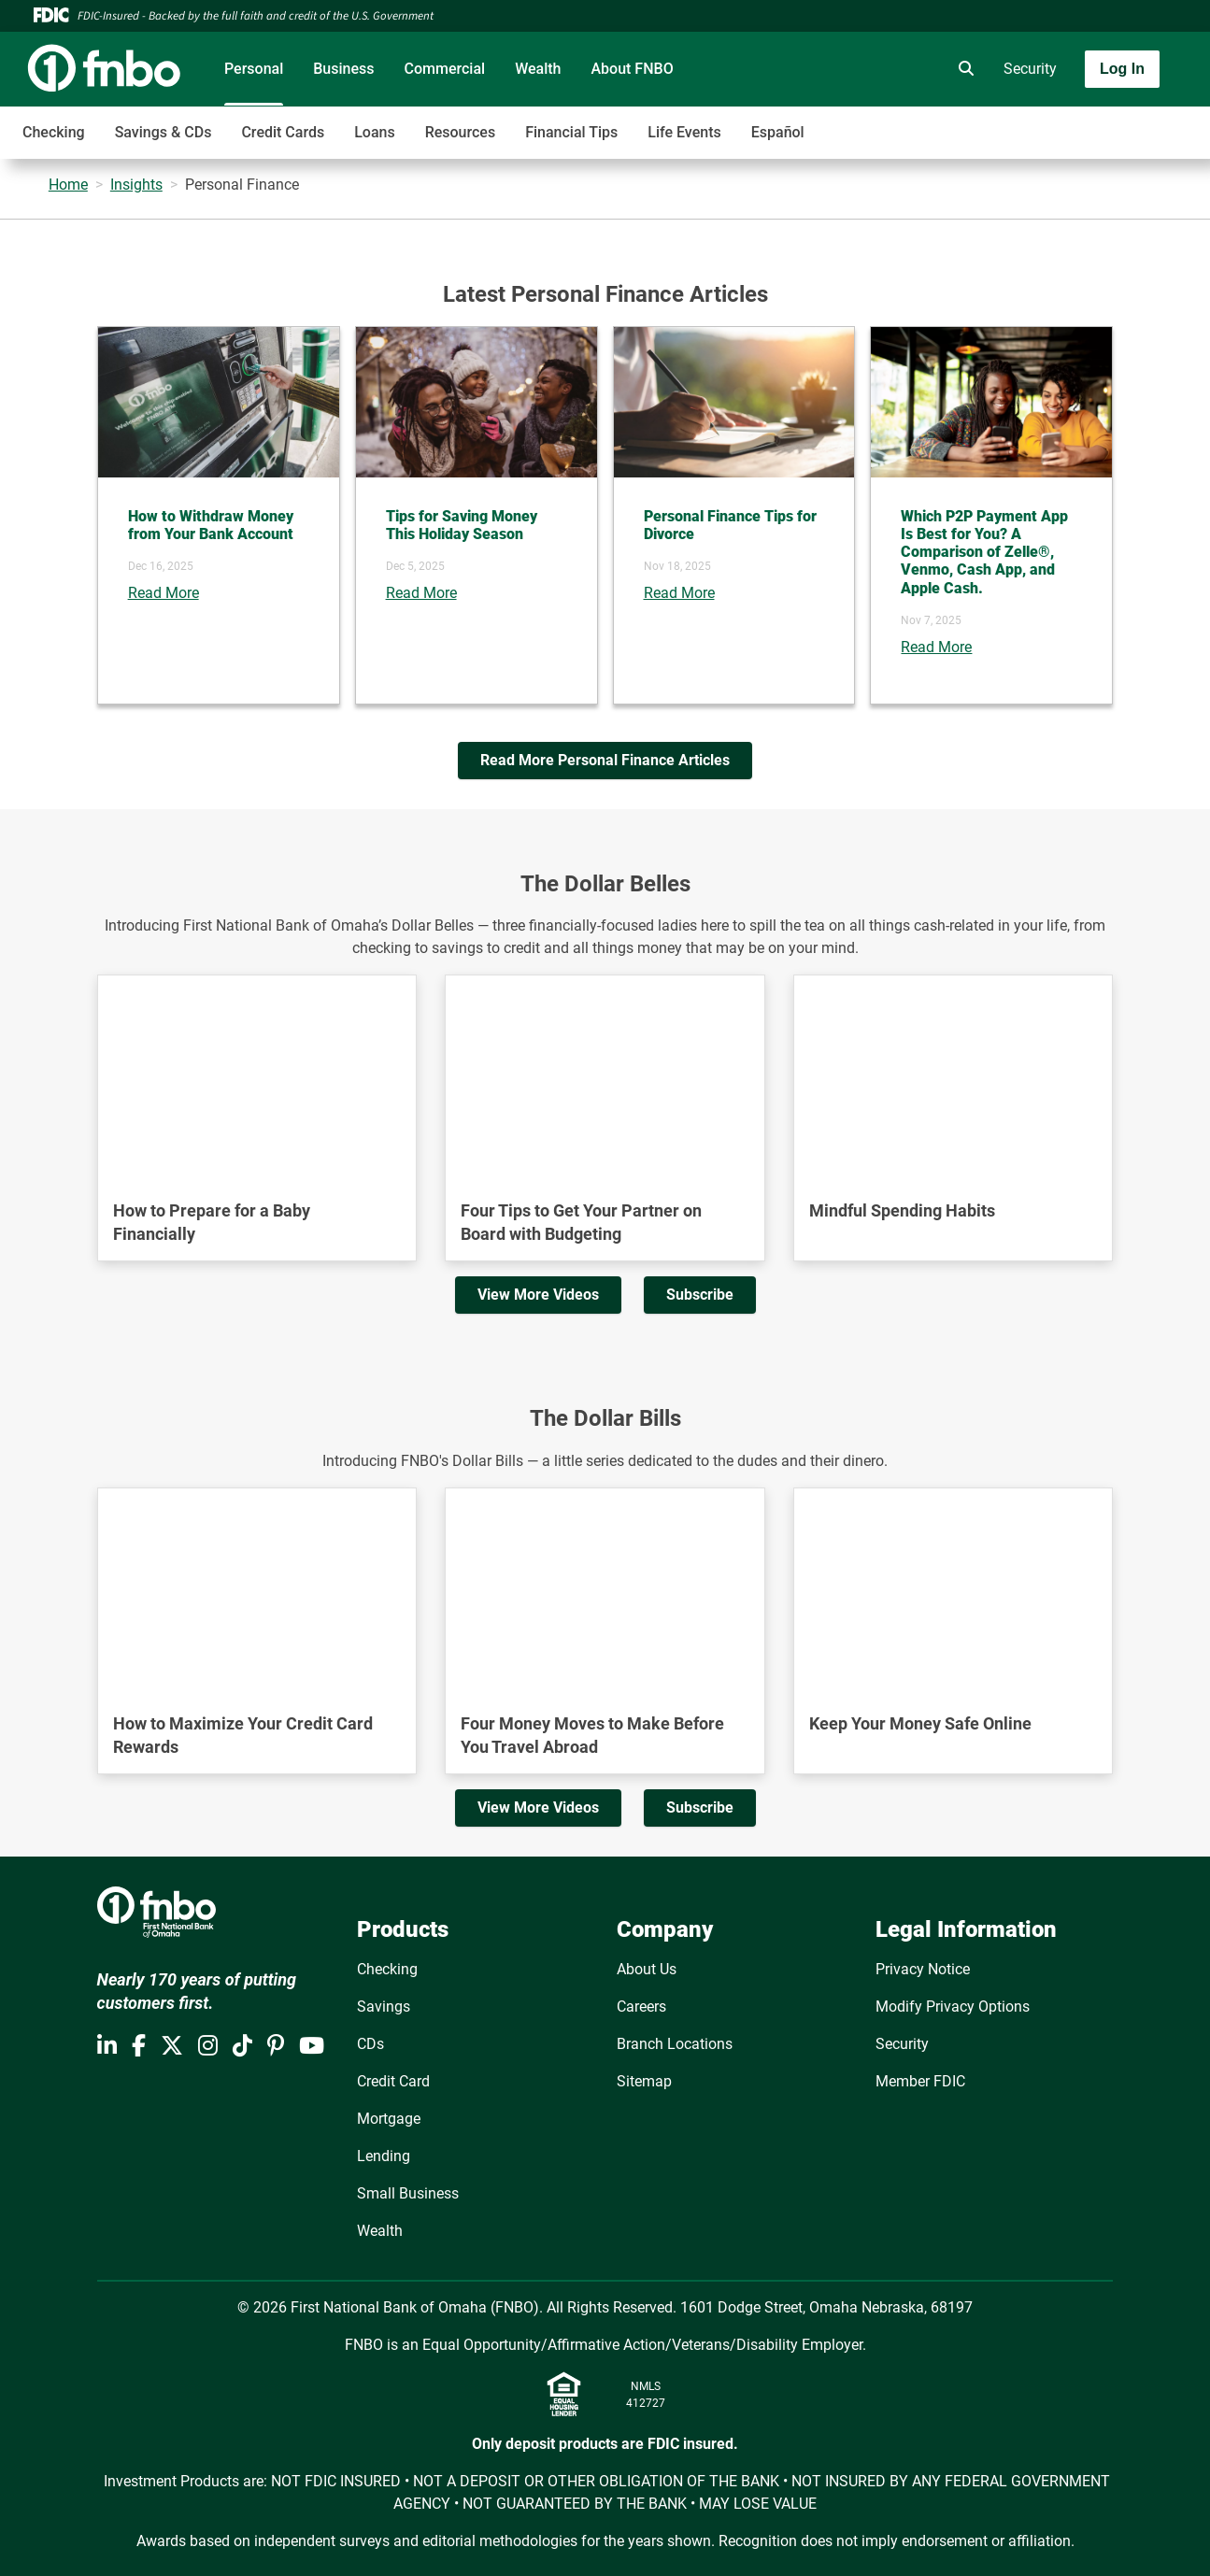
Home (68, 184)
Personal (253, 69)
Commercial (445, 69)
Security (1030, 69)
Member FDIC (920, 2081)
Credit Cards (282, 132)
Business (343, 69)
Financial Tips (571, 132)
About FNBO (632, 69)
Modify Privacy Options (952, 2006)
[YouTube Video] (257, 1065)
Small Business (408, 2193)
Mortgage (388, 2119)
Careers (641, 2006)
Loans (374, 132)
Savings (383, 2006)
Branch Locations (675, 2044)
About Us (646, 1969)
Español (777, 132)
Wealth (538, 69)
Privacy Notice (922, 1969)
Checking (53, 132)
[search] (962, 69)
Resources (460, 132)
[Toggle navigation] (1062, 122)
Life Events (684, 132)
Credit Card (393, 2081)
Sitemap (644, 2081)
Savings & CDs (163, 132)
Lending (383, 2156)
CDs (370, 2044)
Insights (136, 184)
